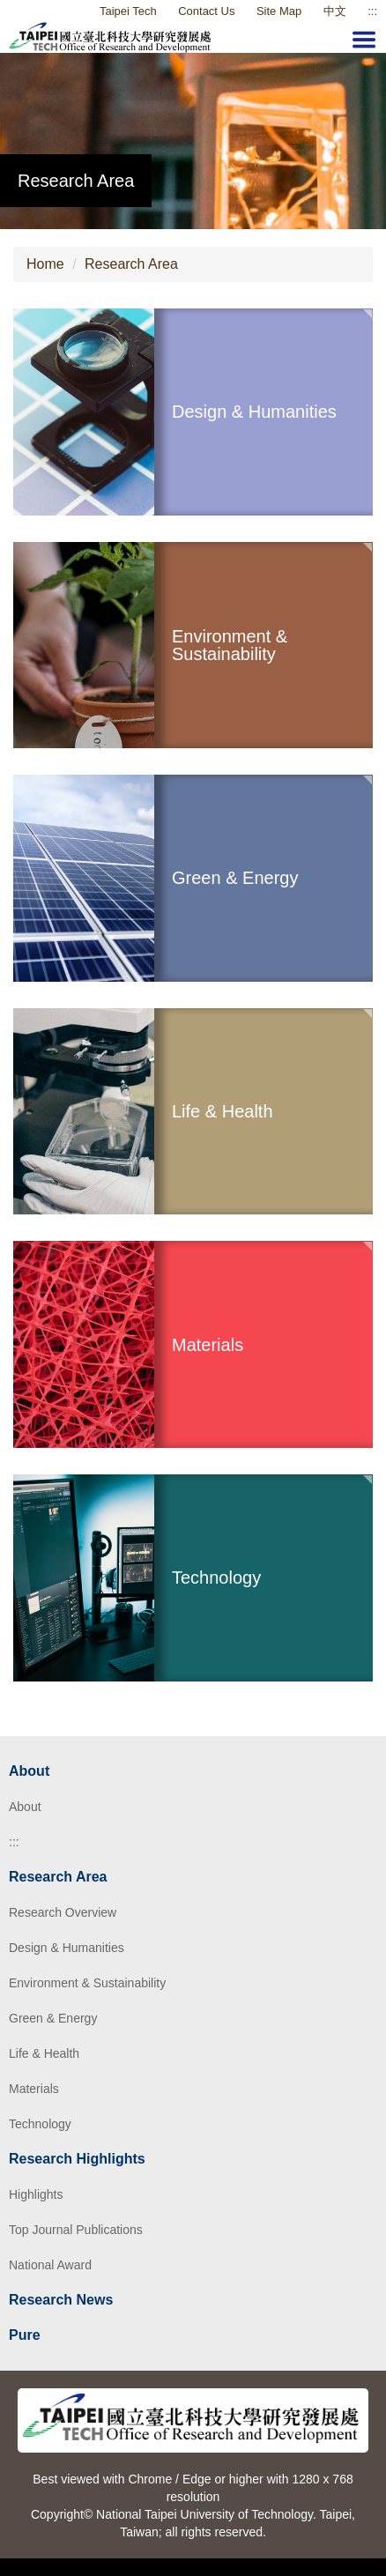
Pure (25, 2334)
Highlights (36, 2194)
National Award (50, 2265)
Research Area (131, 263)
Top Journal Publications (76, 2230)
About (25, 1807)
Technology (40, 2124)
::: (14, 1842)
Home (45, 263)
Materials (34, 2089)
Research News (61, 2299)
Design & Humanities (66, 1948)
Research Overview (62, 1912)
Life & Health (44, 2053)
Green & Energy (53, 2018)
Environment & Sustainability (87, 1983)
